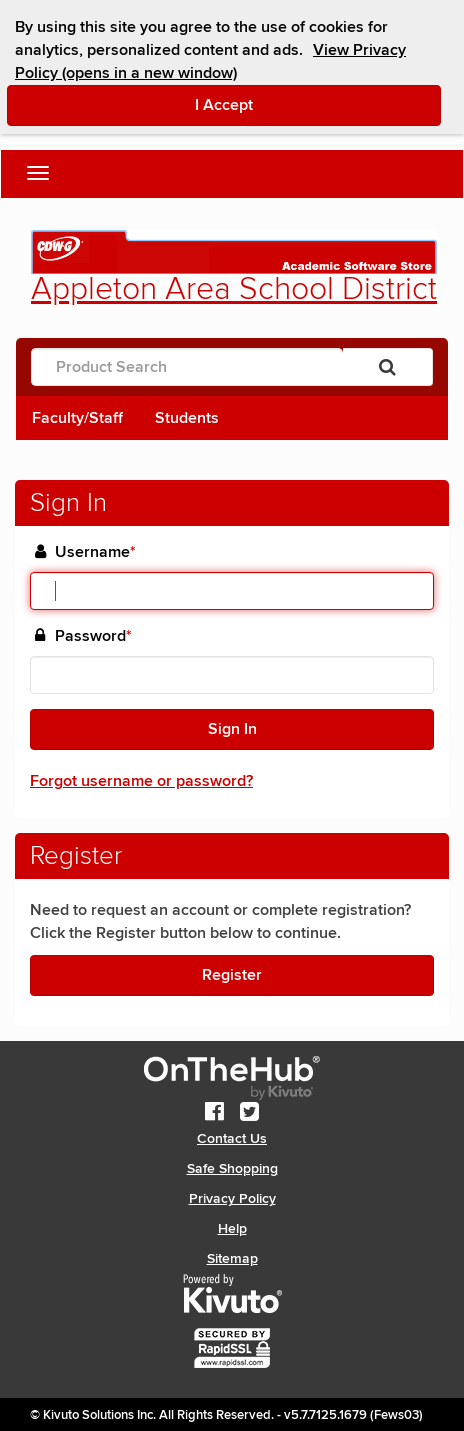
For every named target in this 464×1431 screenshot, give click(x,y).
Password (93, 636)
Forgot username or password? (141, 781)
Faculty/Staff (77, 418)
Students (187, 418)
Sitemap (232, 1258)
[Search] (387, 367)
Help (232, 1228)
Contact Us (232, 1138)
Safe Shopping (232, 1168)
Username (95, 552)
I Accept (308, 104)
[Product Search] (187, 367)
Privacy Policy (232, 1198)
